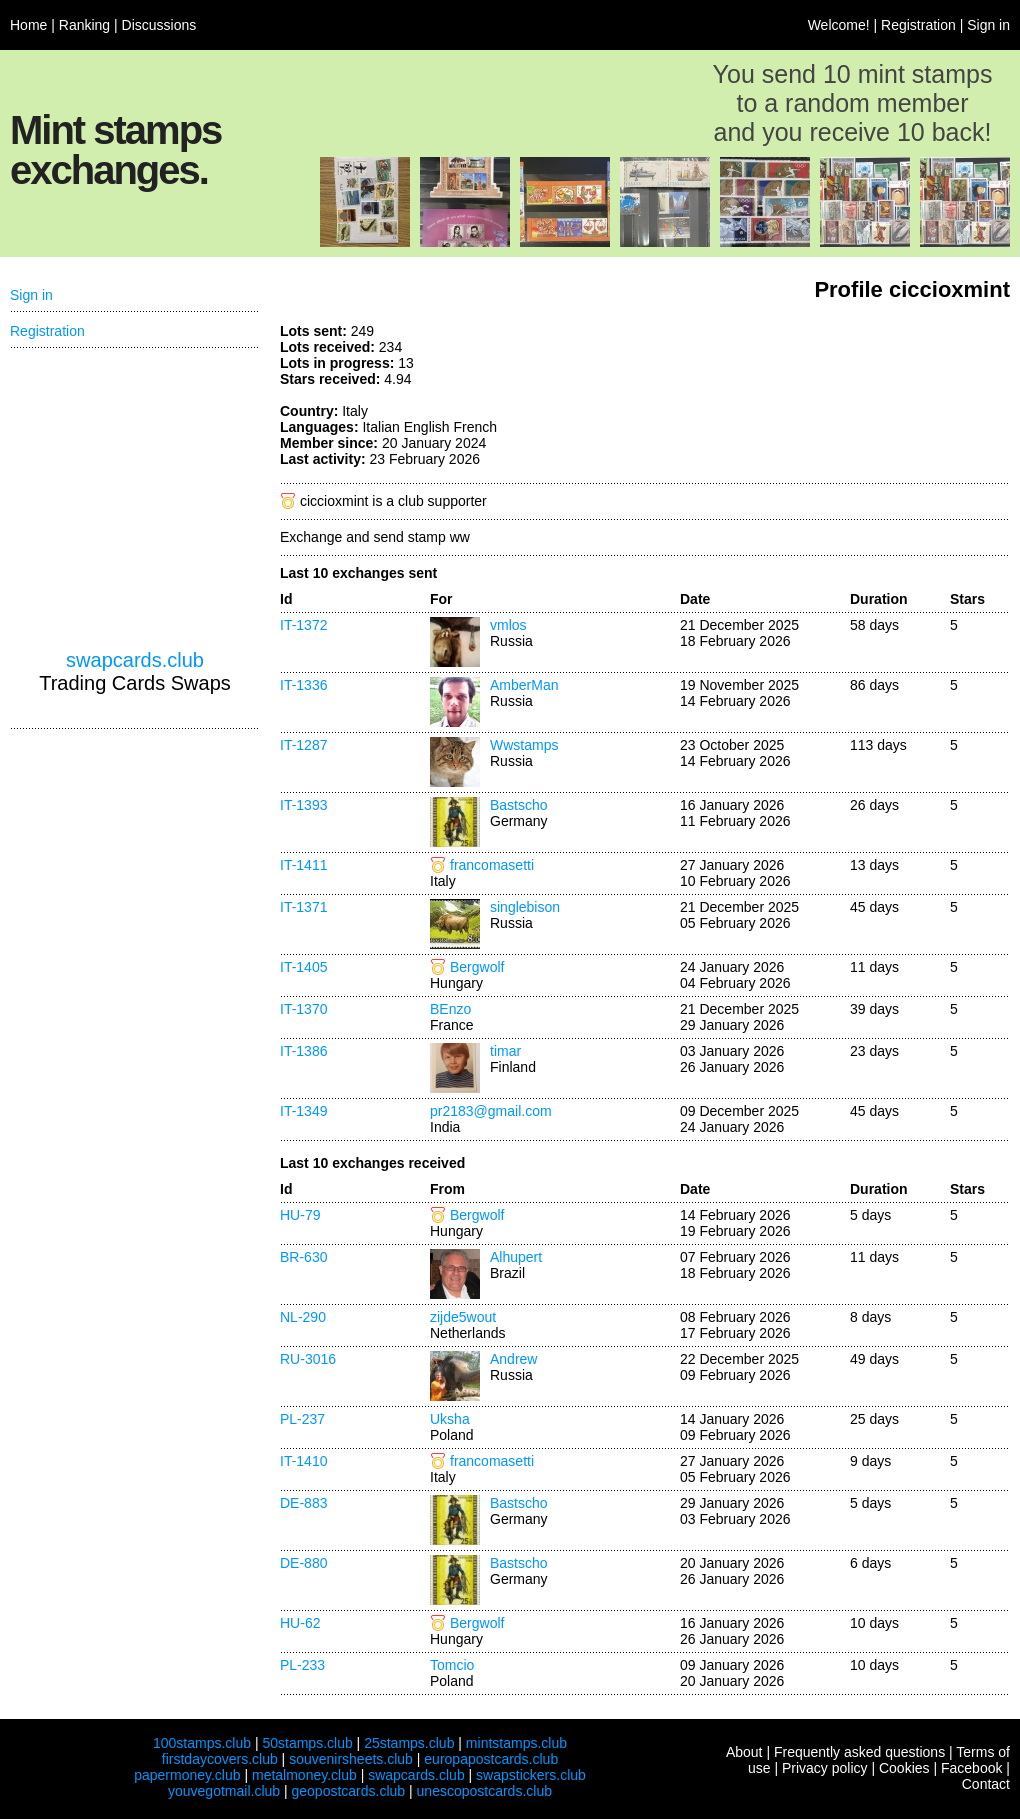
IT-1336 (303, 685)
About (744, 1752)
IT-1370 (303, 1009)
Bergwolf (477, 967)
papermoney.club (187, 1775)
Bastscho (519, 805)
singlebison (525, 907)
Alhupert (516, 1257)
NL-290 (303, 1317)
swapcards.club (135, 660)
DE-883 (303, 1503)
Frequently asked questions (859, 1752)
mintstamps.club (516, 1743)
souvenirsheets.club (351, 1759)
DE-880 (303, 1563)
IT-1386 (303, 1051)
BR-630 (303, 1257)
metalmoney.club (304, 1775)
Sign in (988, 25)
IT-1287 (303, 745)
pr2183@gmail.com (491, 1111)
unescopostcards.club (484, 1791)
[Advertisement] (135, 499)
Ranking (84, 25)
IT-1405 (303, 967)
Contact (986, 1784)
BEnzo (450, 1009)
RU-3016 (308, 1359)
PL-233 (302, 1665)
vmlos (508, 625)
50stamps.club (307, 1743)
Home (28, 25)
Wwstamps (524, 745)
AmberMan (524, 685)
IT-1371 (303, 907)
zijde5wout (463, 1317)
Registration (918, 25)
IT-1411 (303, 865)
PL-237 (302, 1419)
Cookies (904, 1768)
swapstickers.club (531, 1775)
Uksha (450, 1419)
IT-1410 (303, 1461)
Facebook (971, 1768)
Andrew (513, 1359)
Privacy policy (825, 1768)
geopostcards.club (349, 1791)
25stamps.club (409, 1743)
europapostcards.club (491, 1759)
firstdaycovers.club (220, 1759)
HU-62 (300, 1623)
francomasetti (492, 865)
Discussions (159, 25)
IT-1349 (303, 1111)
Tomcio (452, 1665)
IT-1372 (303, 625)
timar (505, 1051)
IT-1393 (303, 805)
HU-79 (300, 1215)
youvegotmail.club (224, 1791)
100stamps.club (202, 1743)
